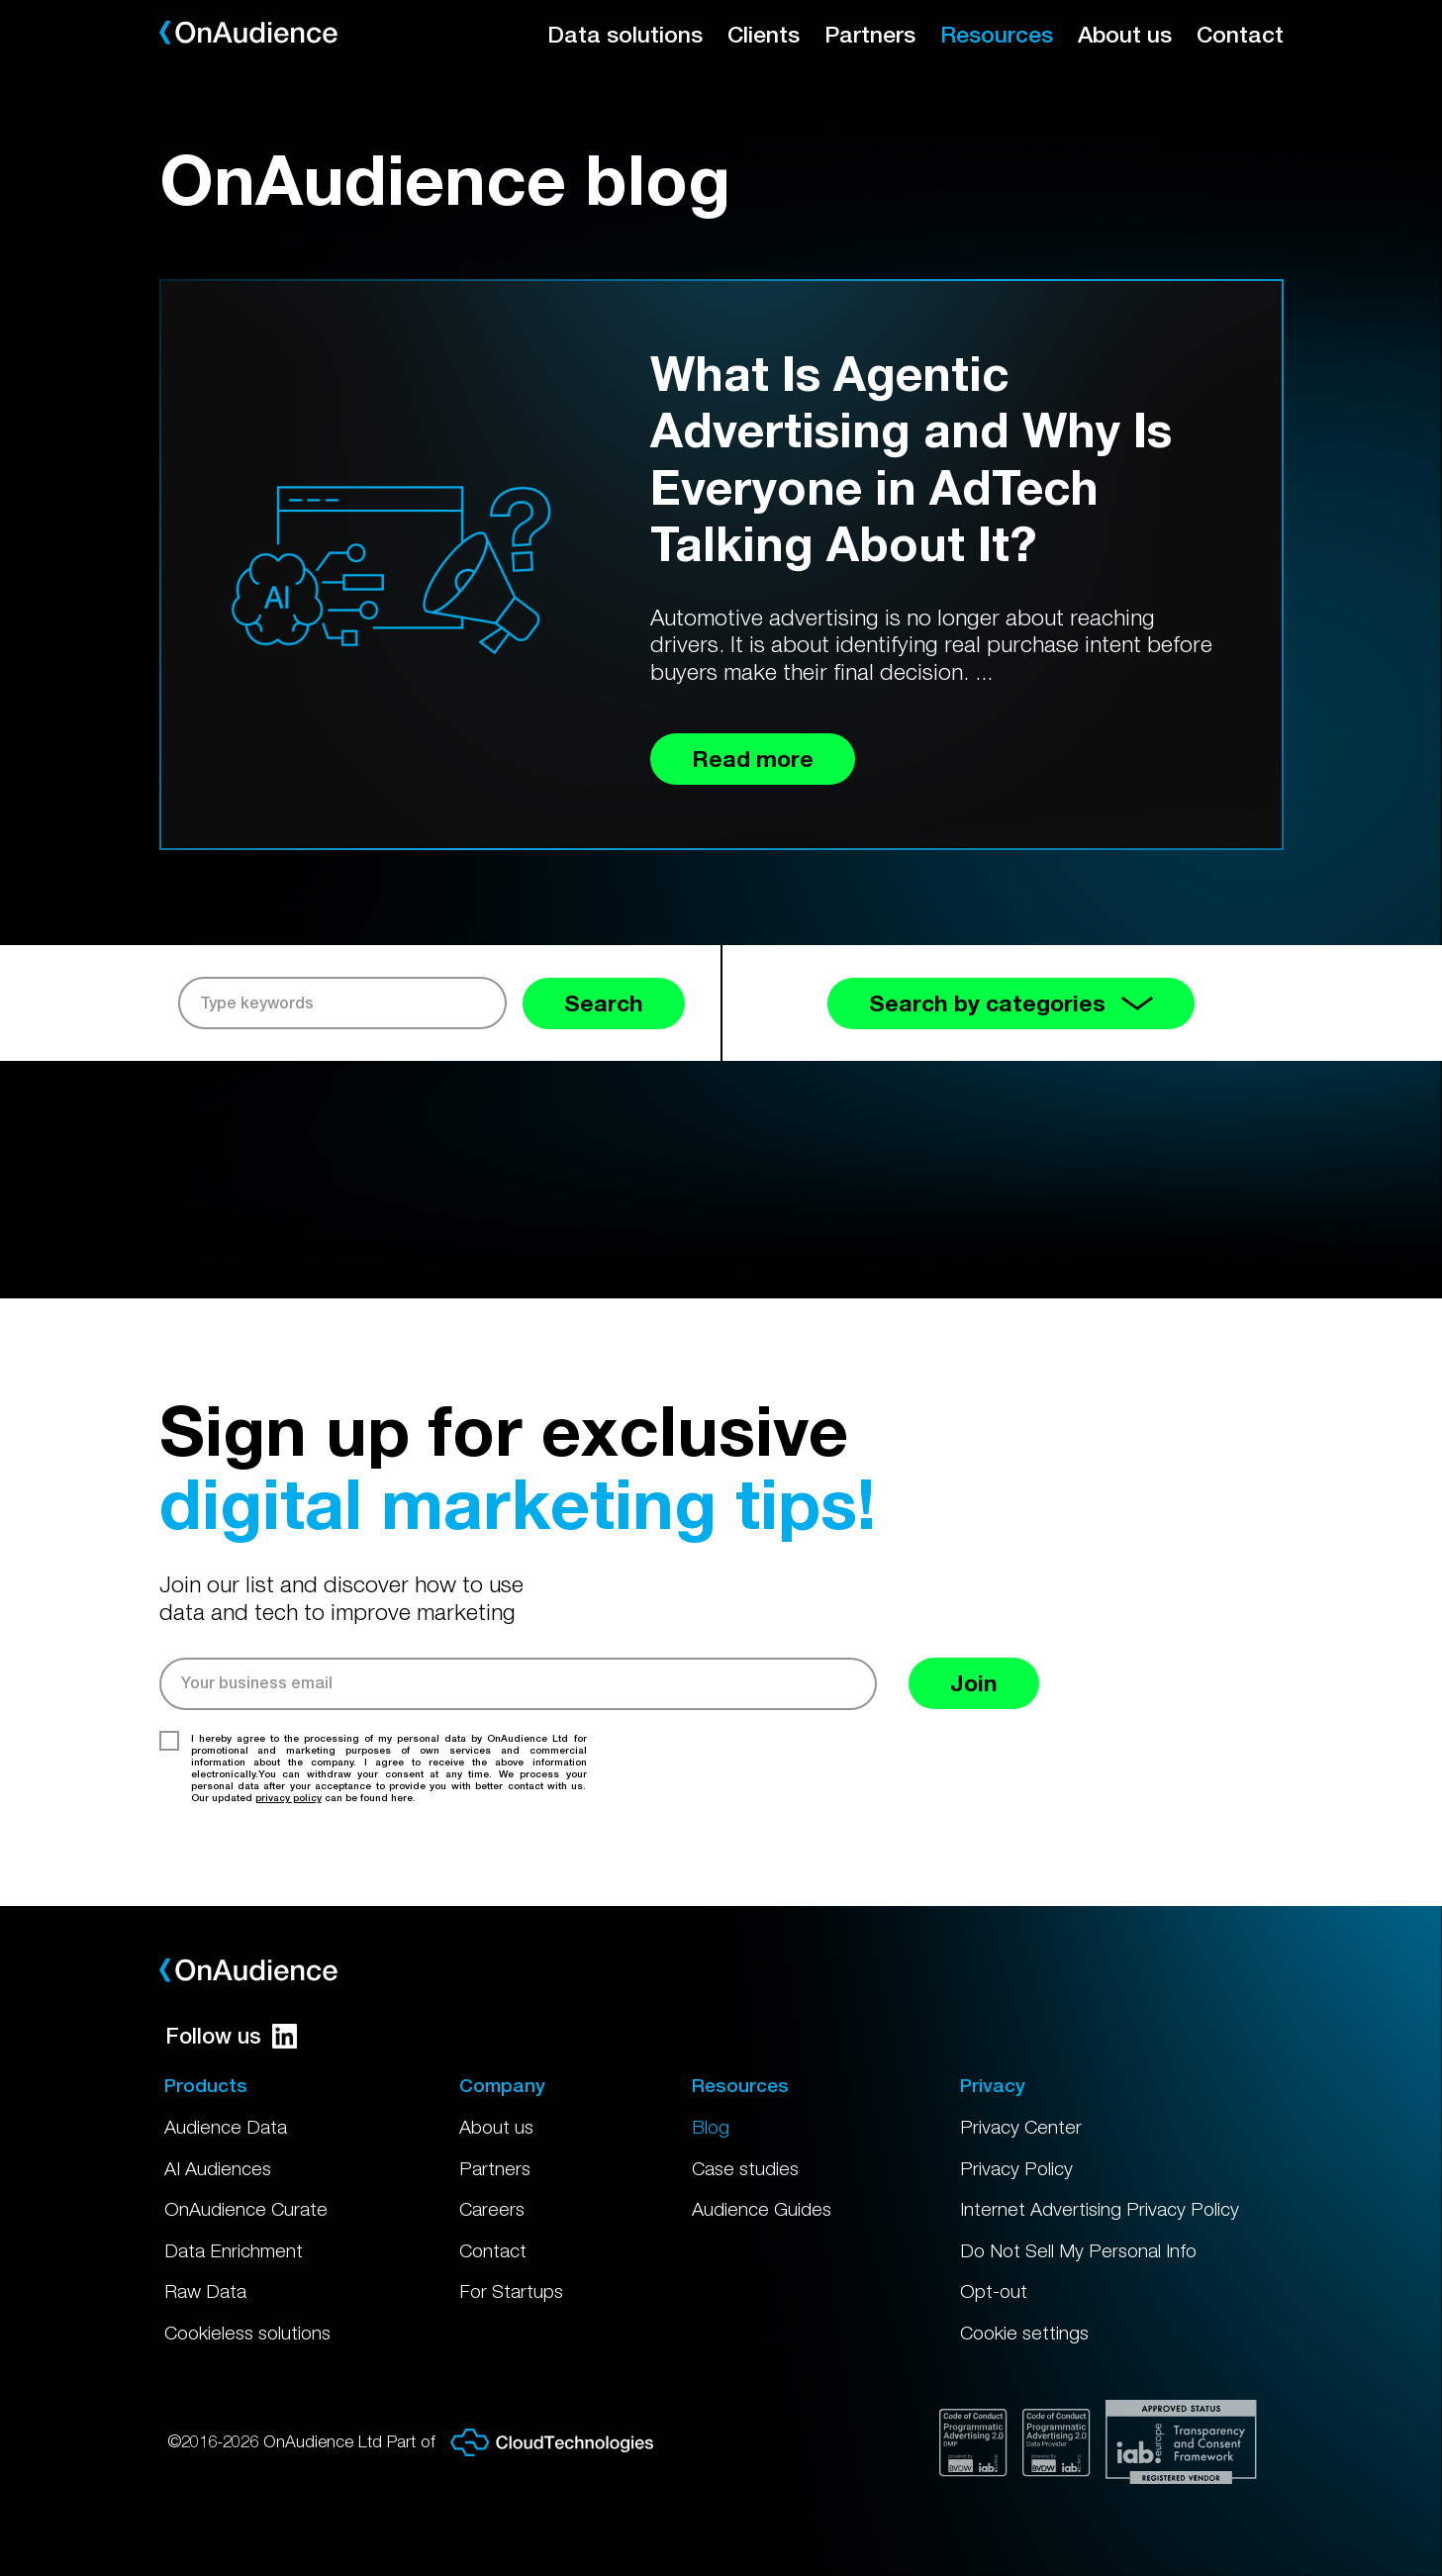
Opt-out (993, 2291)
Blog (710, 2127)
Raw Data (205, 2291)
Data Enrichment (233, 2250)
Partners (869, 34)
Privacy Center (1021, 2127)
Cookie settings (1024, 2332)
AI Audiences (217, 2168)
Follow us (231, 2036)
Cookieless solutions (247, 2332)
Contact (1240, 34)
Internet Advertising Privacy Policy (1099, 2209)
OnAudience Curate (246, 2209)
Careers (492, 2209)
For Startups (511, 2291)
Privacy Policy (1016, 2168)
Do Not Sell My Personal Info (1078, 2250)
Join (974, 1683)
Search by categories (1011, 1003)
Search (603, 1003)
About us (1125, 34)
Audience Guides (761, 2209)
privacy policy (288, 1797)
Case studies (745, 2168)
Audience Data (225, 2127)
